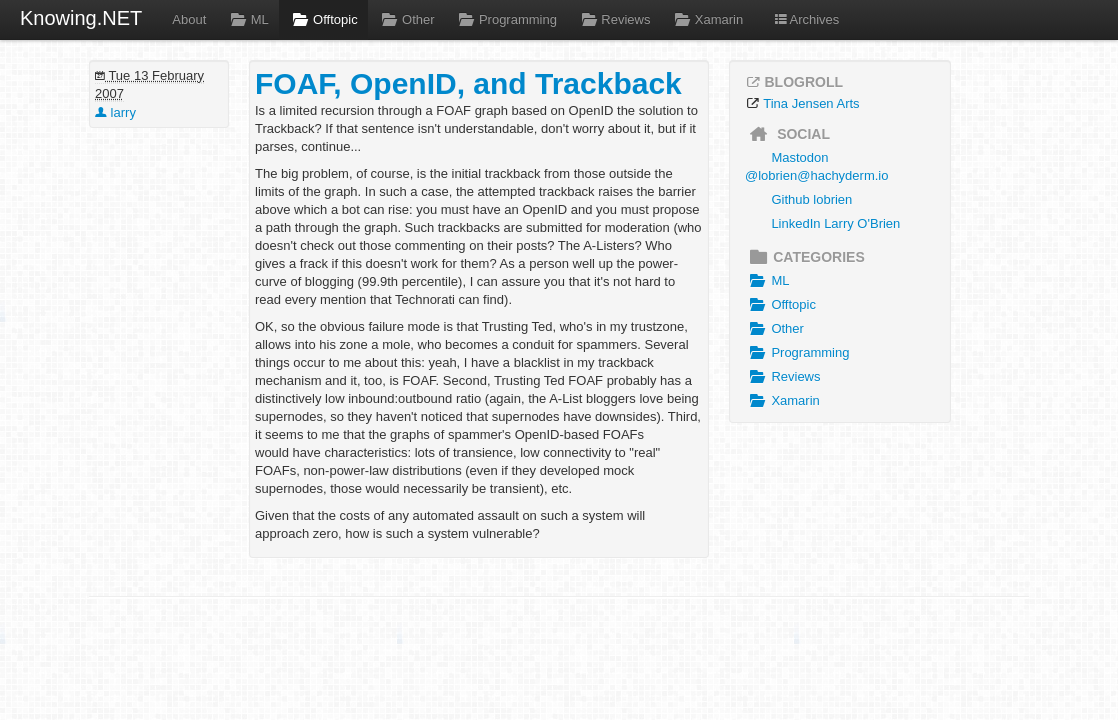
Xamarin (706, 19)
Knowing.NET (81, 18)
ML (247, 19)
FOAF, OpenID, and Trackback (468, 83)
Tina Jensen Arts (811, 103)
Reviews (614, 19)
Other (406, 19)
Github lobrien (811, 199)
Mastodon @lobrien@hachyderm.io (816, 166)
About (189, 19)
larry (115, 112)
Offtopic (323, 19)
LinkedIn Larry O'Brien (835, 223)
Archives (806, 19)
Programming (506, 19)
